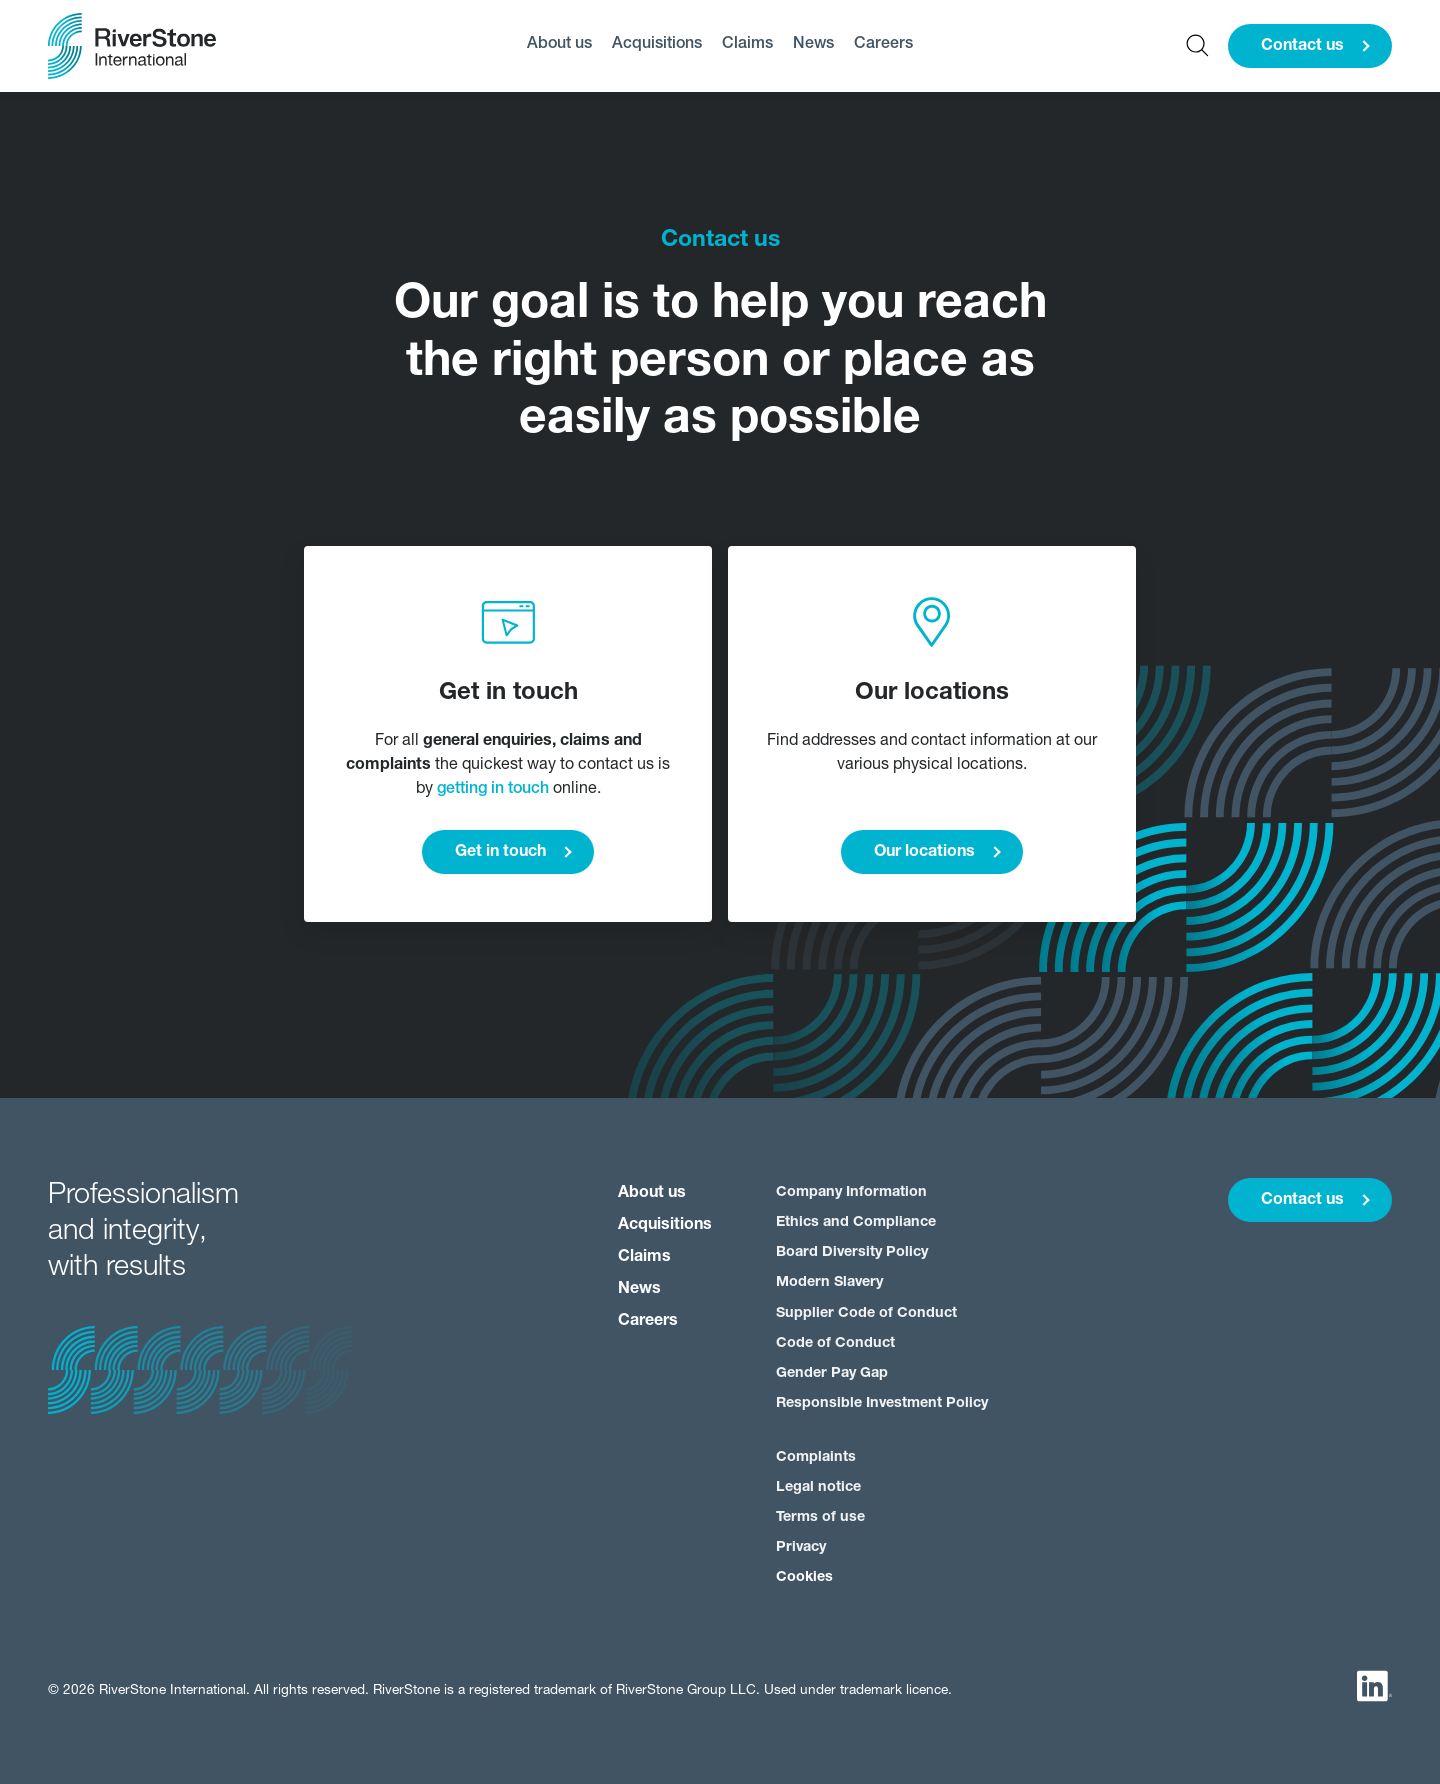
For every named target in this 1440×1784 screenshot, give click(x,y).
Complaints (816, 1457)
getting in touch (493, 789)
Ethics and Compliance (856, 1222)
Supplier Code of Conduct (866, 1313)
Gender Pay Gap (832, 1373)
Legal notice (818, 1487)
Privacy (801, 1547)
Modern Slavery (829, 1282)
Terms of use (820, 1517)
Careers (883, 44)
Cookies (804, 1577)
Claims (747, 44)
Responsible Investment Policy (882, 1403)
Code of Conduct (835, 1343)
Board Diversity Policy (852, 1252)
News (813, 44)
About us (559, 44)
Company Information (851, 1192)
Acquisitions (657, 44)
